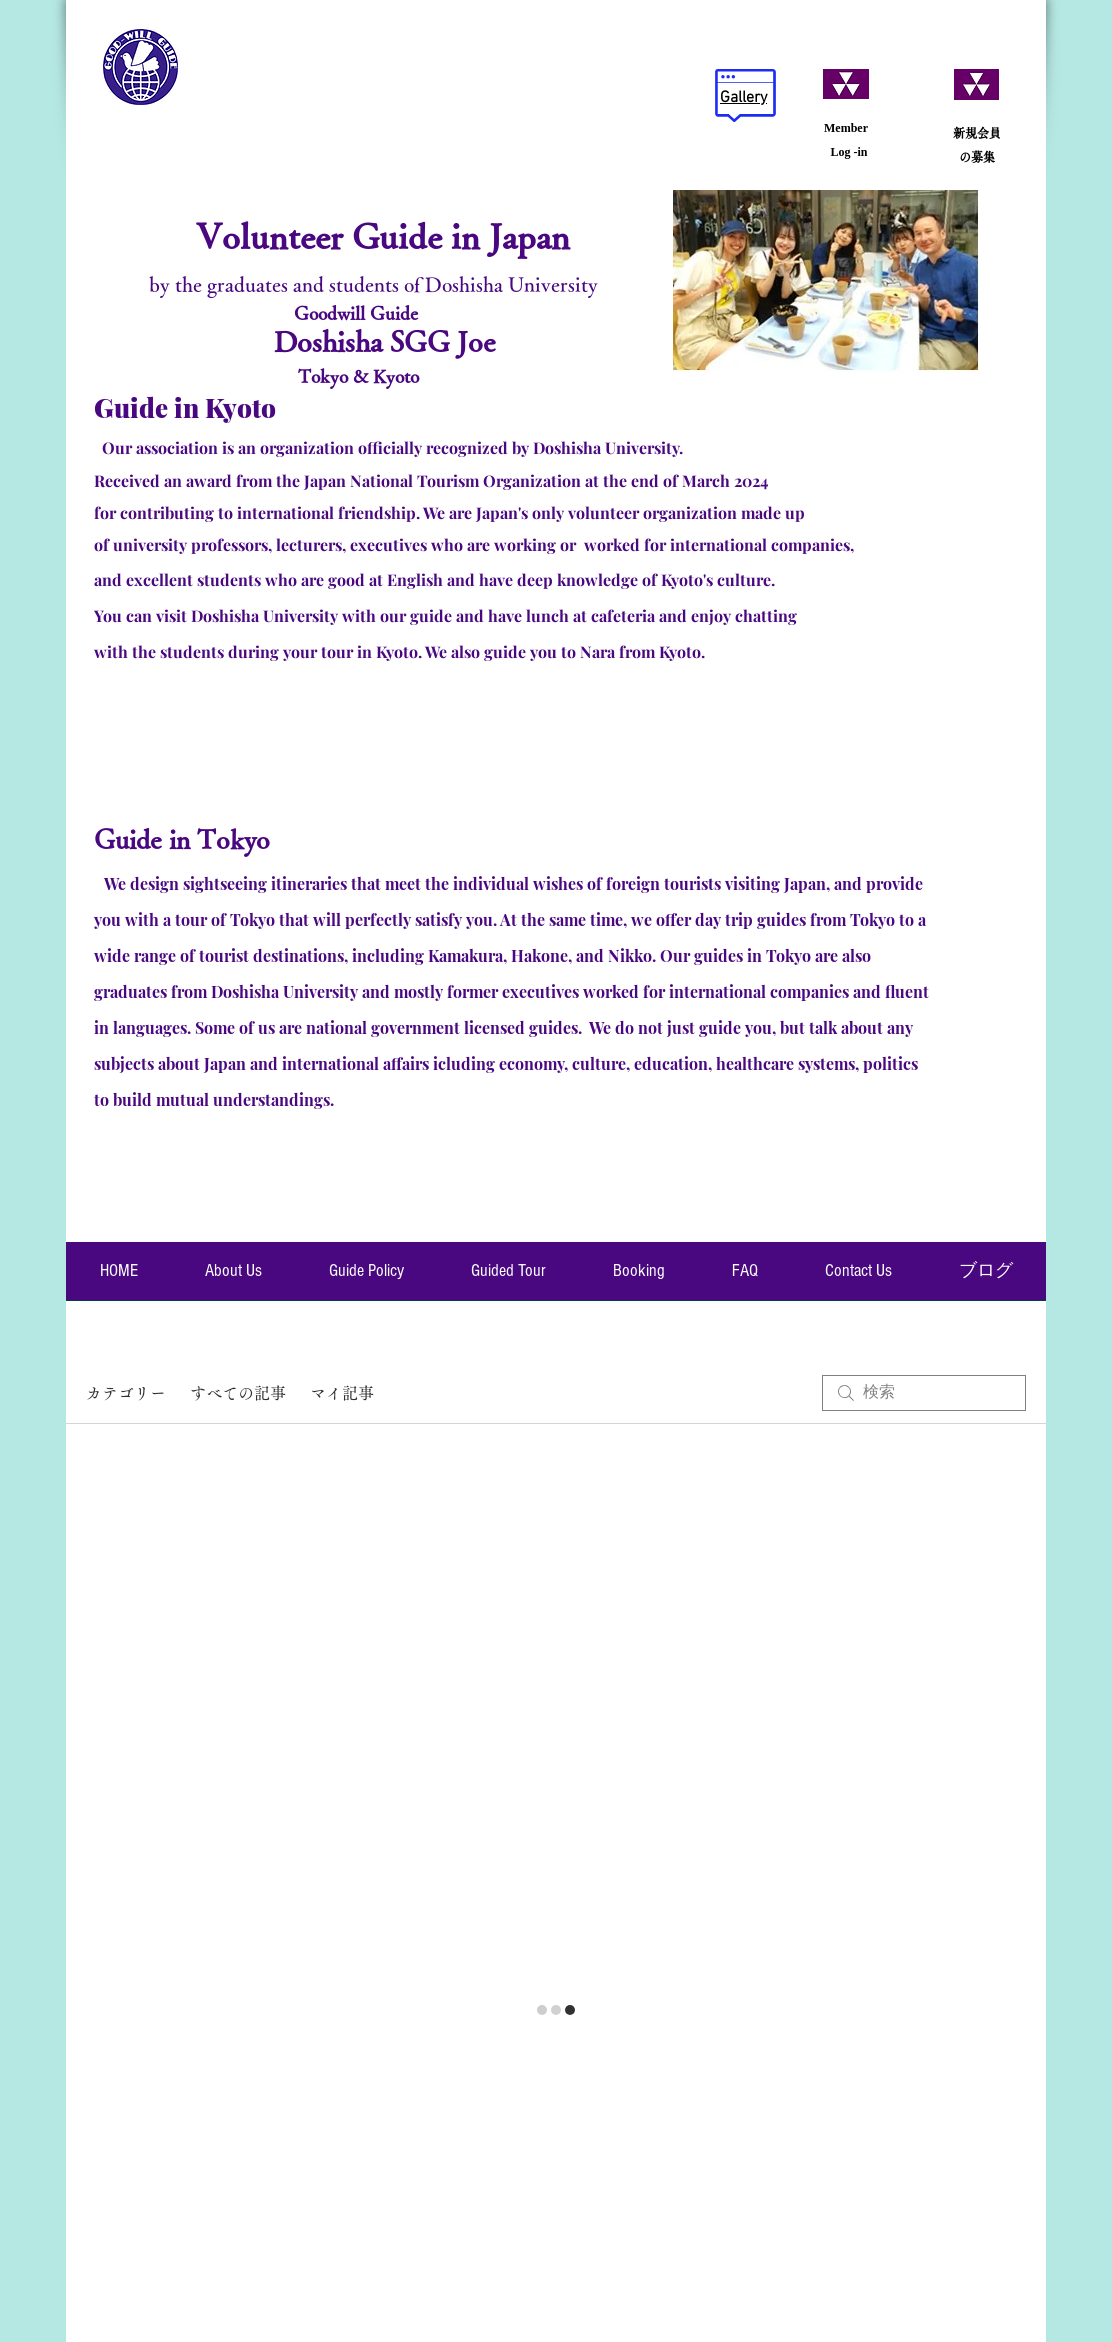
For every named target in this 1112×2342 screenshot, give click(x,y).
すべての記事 (238, 1393)
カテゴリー (126, 1393)
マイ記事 (342, 1393)
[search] (924, 1393)
